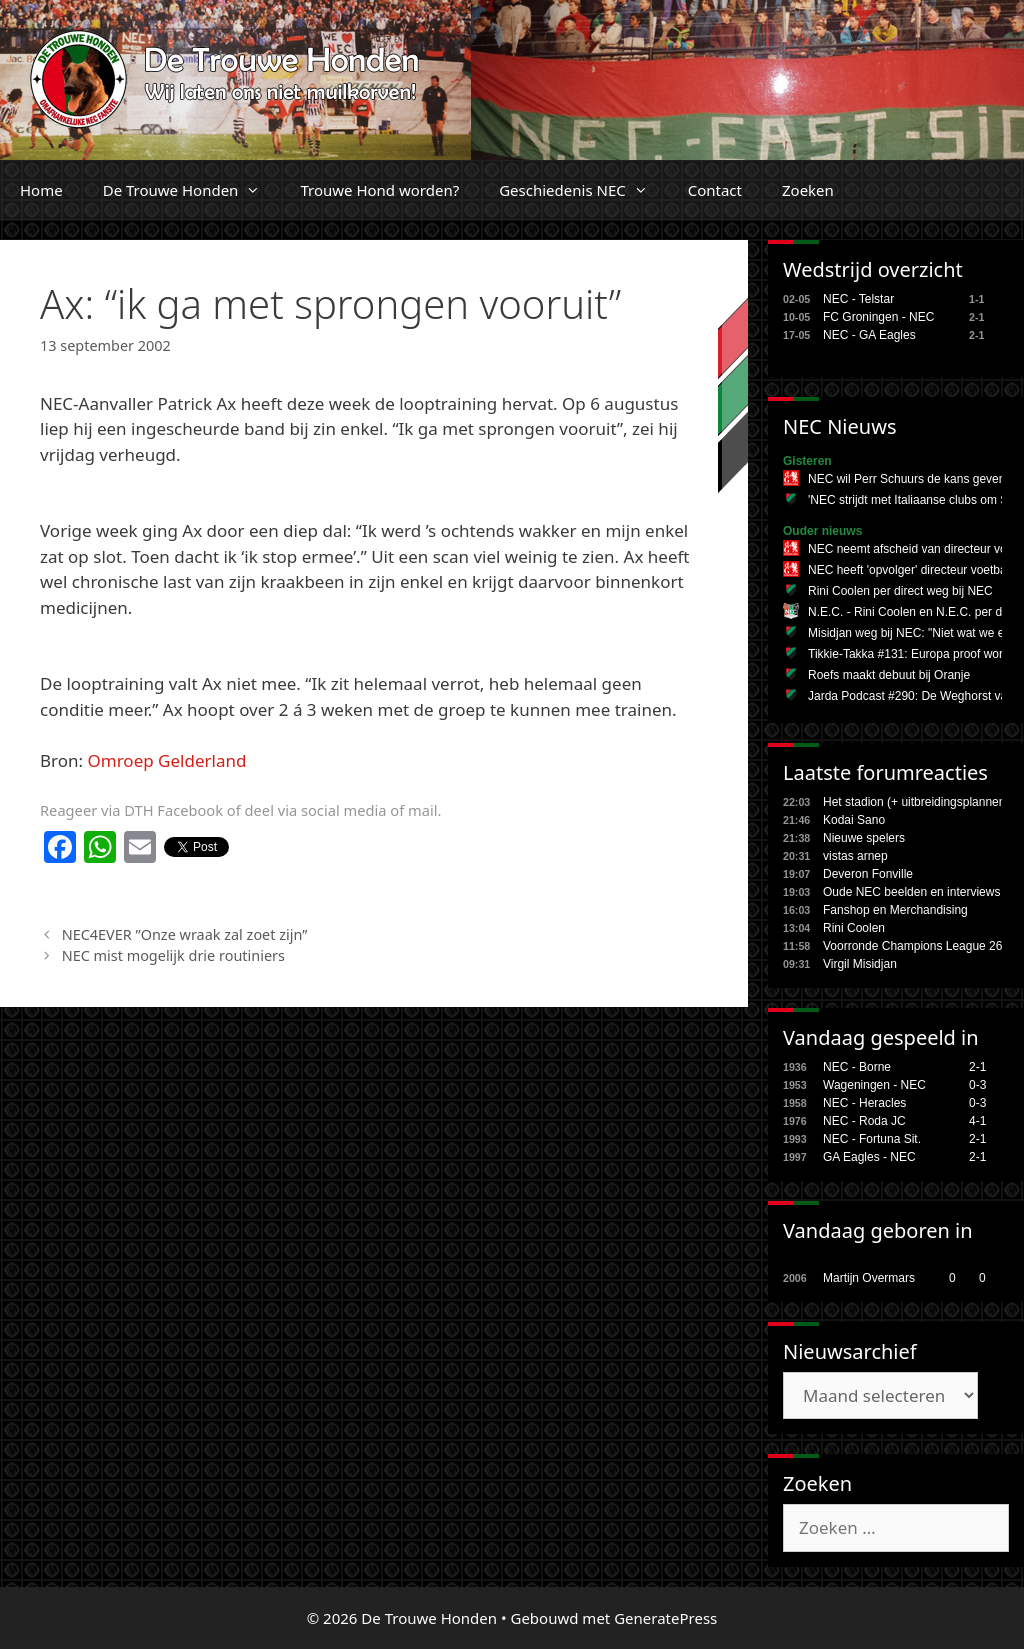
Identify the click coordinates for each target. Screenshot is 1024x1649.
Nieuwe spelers (864, 838)
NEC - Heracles (864, 1103)
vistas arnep (855, 856)
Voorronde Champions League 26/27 (921, 946)
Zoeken (808, 190)
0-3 (977, 1085)
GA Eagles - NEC (869, 1157)
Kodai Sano (854, 820)
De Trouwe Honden (192, 190)
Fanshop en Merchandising (895, 910)
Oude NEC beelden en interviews (911, 892)
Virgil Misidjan (860, 964)
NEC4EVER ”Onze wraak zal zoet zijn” (185, 934)
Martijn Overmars (869, 1278)
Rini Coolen (854, 928)
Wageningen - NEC (874, 1085)
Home (41, 190)
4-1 (977, 1121)
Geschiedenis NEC (583, 190)
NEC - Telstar (858, 299)
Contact (715, 190)
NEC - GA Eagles (869, 335)
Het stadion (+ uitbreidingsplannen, (916, 802)
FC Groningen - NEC (878, 317)
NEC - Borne (857, 1067)
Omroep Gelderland (167, 760)
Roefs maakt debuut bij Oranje (889, 675)
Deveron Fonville (868, 874)
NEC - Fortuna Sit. (872, 1139)
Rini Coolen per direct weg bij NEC (900, 591)
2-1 (977, 1067)
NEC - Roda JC (864, 1121)
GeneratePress (665, 1618)
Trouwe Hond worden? (379, 190)
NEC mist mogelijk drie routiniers (173, 955)
